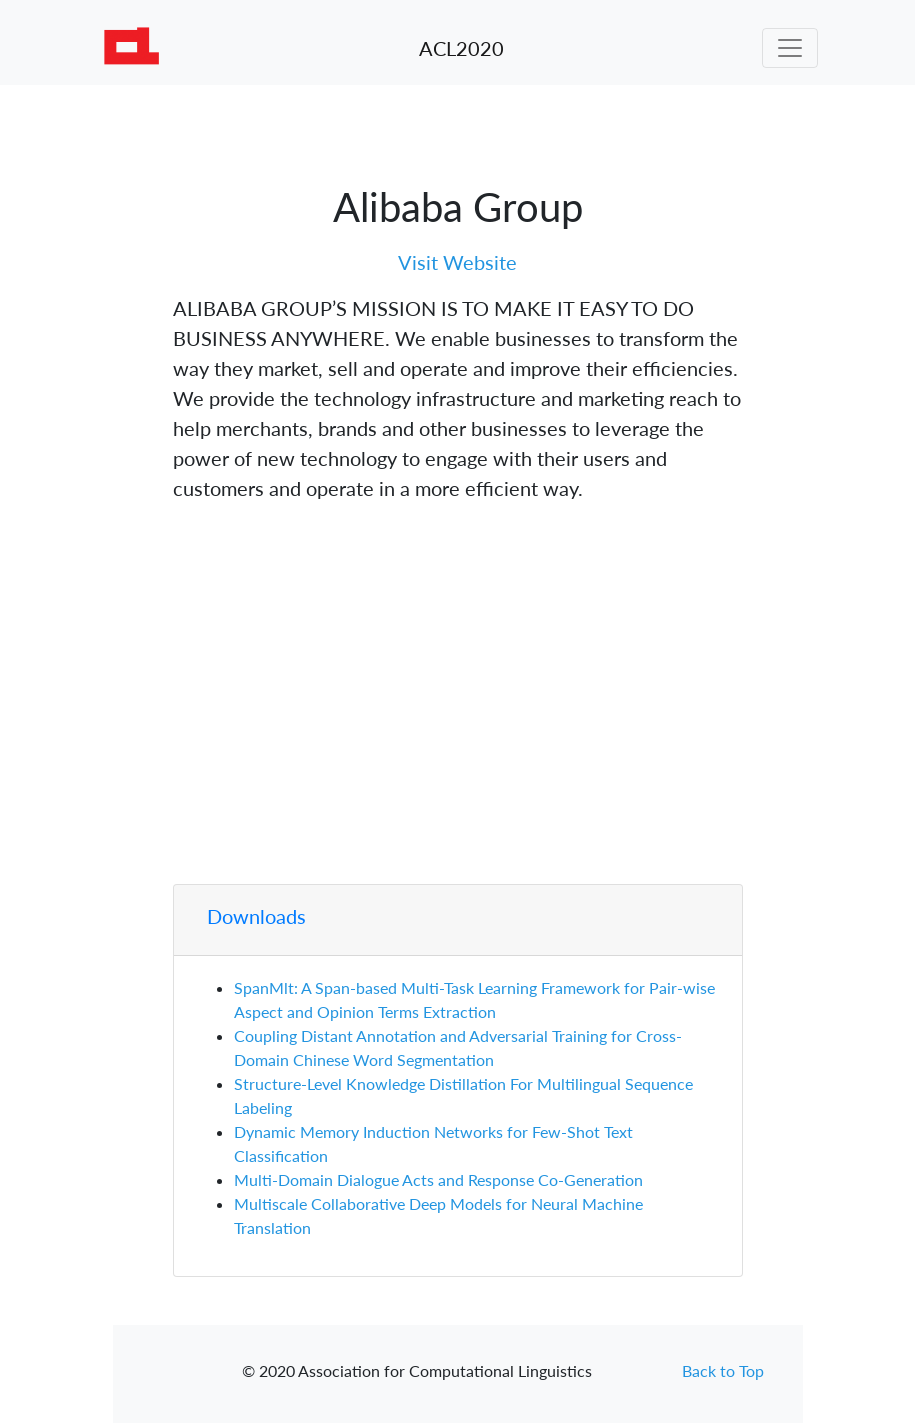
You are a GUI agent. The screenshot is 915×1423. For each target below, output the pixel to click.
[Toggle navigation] (790, 48)
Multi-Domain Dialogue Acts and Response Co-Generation (438, 1179)
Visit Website (457, 262)
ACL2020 (461, 48)
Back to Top (723, 1370)
